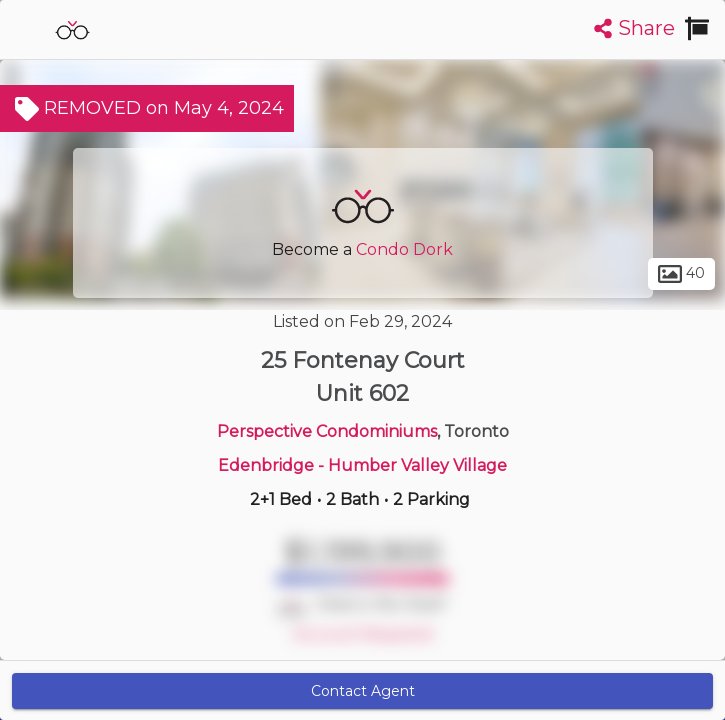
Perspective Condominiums (327, 431)
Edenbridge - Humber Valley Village (362, 465)
